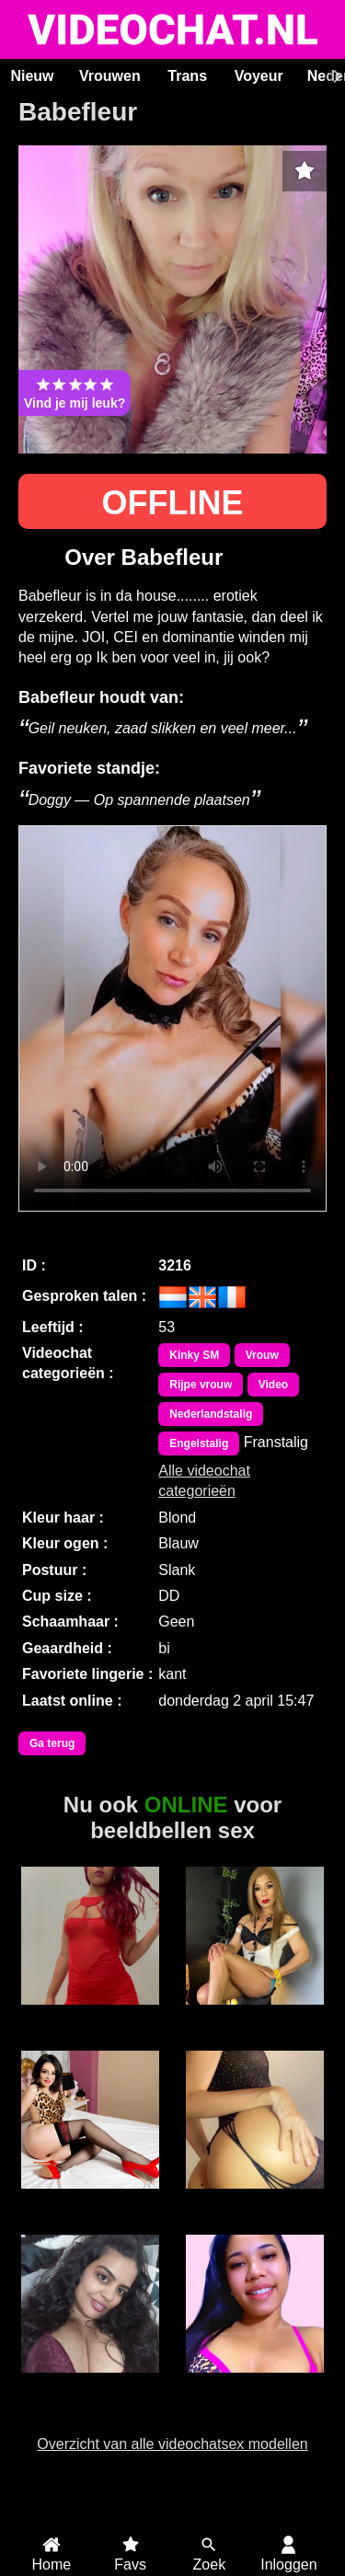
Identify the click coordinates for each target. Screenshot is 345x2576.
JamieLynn (255, 2383)
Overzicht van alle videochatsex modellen (172, 2444)
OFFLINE (173, 503)
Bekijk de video (172, 1018)
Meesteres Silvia (90, 2023)
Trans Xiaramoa (254, 2015)
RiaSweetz (254, 2199)
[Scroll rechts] (335, 76)
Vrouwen (110, 76)
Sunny (91, 2383)
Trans (187, 76)
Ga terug (52, 1743)
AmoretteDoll (91, 2199)
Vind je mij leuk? (74, 392)
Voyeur (259, 76)
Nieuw (31, 76)
